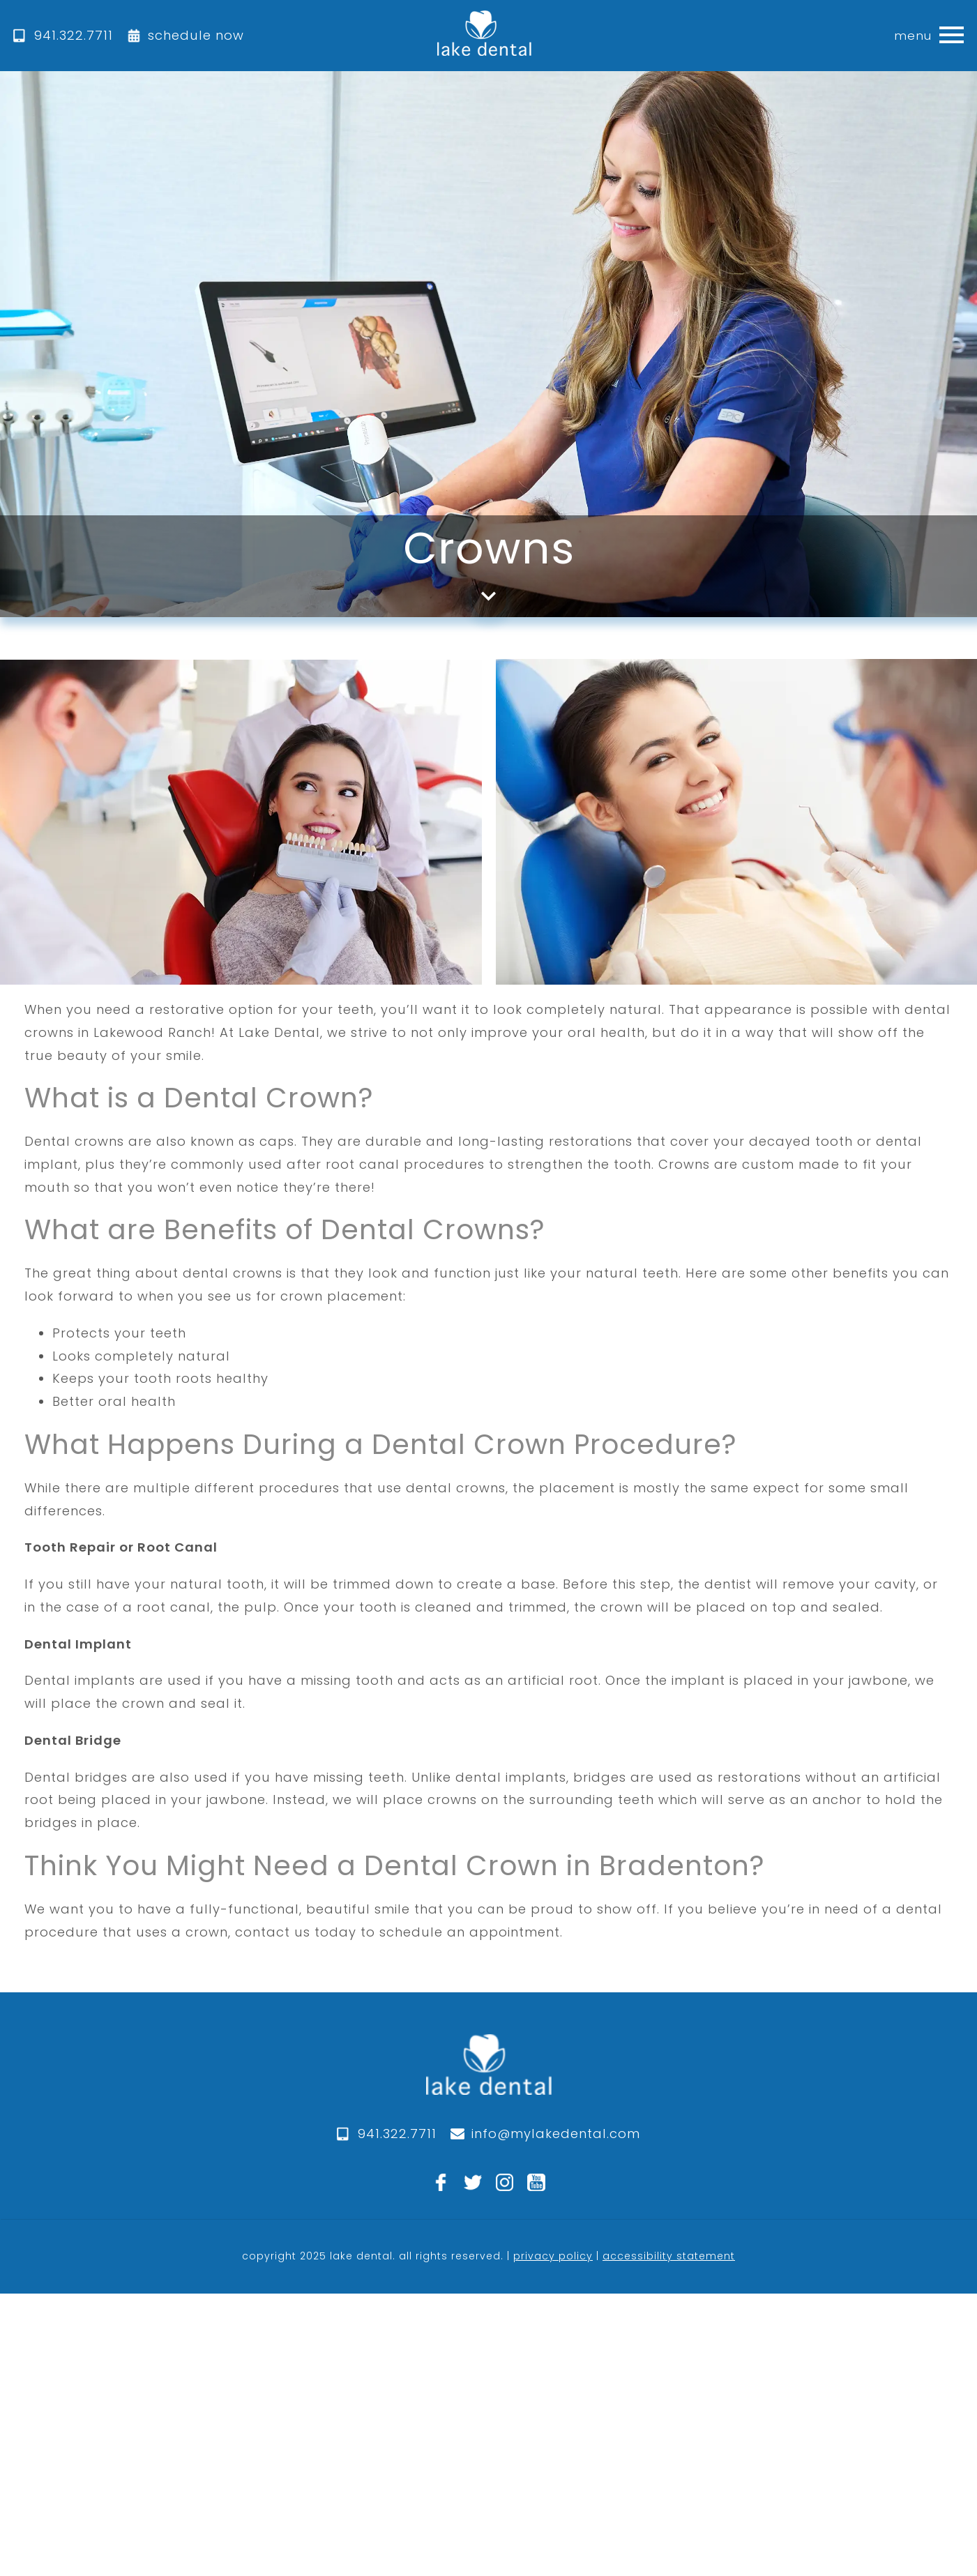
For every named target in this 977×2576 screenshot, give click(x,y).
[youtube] (536, 2183)
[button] (952, 35)
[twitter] (473, 2183)
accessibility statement (669, 2256)
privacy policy (553, 2256)
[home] (484, 35)
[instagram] (505, 2183)
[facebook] (441, 2183)
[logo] (489, 2078)
